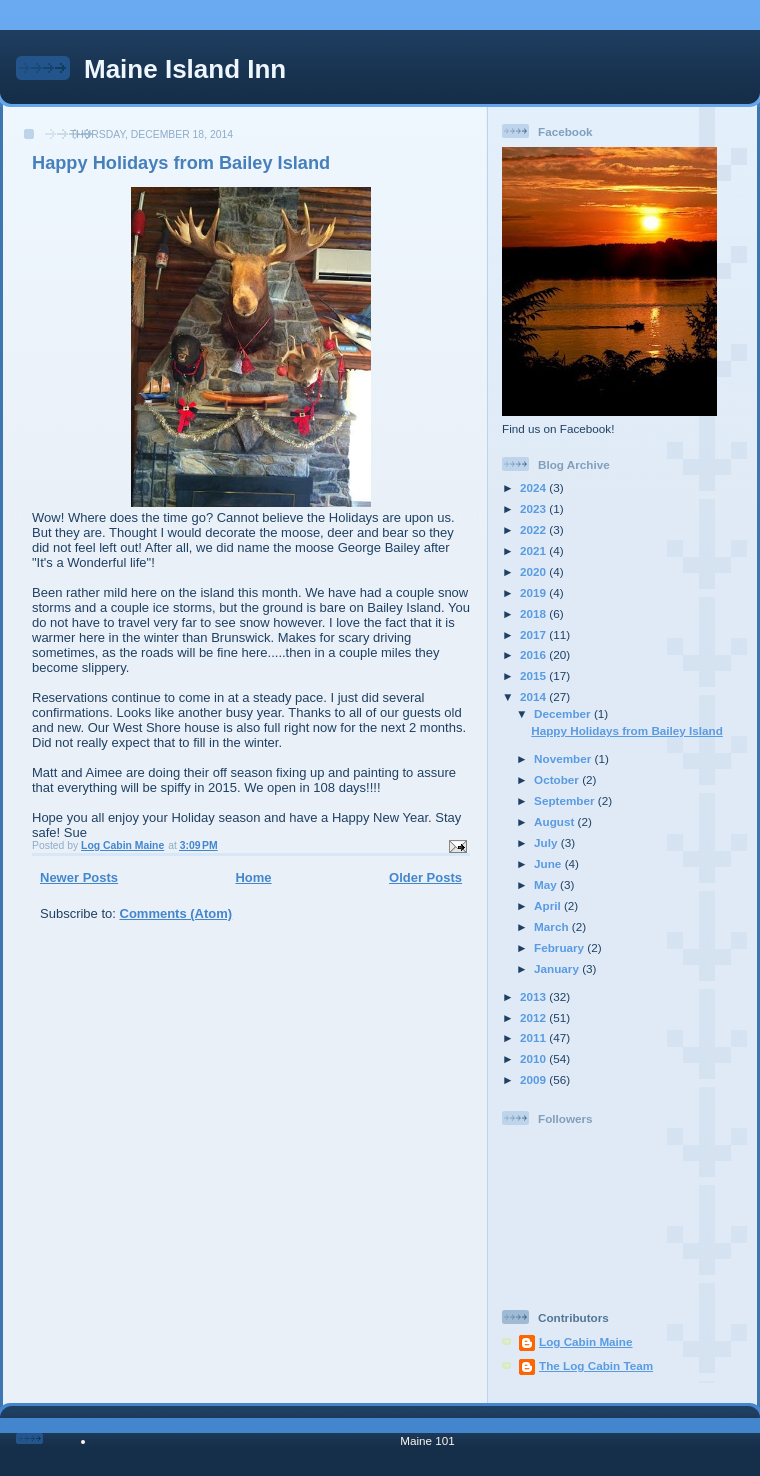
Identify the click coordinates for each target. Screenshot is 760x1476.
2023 (534, 508)
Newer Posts (79, 877)
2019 (534, 592)
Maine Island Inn (185, 69)
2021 (534, 550)
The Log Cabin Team (596, 1365)
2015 (534, 675)
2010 (534, 1058)
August (556, 821)
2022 (534, 529)
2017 (534, 634)
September (566, 800)
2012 (534, 1017)
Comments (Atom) (176, 913)
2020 (534, 571)
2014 (534, 696)
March (553, 926)
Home (253, 877)
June (549, 863)
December (564, 713)
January (558, 968)
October (558, 779)
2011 (534, 1037)
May (547, 884)
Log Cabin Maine (586, 1341)
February (560, 947)
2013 (534, 996)
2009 (534, 1079)
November (564, 758)
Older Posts (425, 877)
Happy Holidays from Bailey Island (181, 163)
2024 (534, 487)
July (547, 842)
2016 (534, 654)
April (549, 905)
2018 (534, 613)
